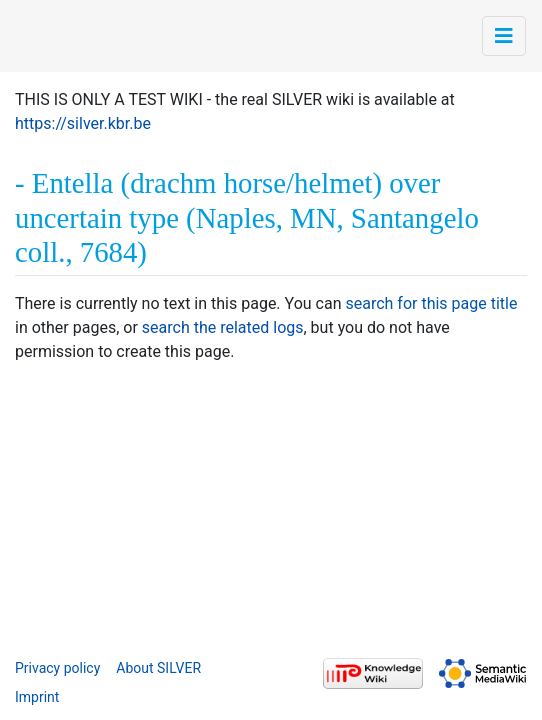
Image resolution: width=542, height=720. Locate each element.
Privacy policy (57, 668)
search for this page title (431, 303)
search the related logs (223, 327)
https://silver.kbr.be (83, 123)
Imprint (37, 697)
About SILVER (158, 668)
